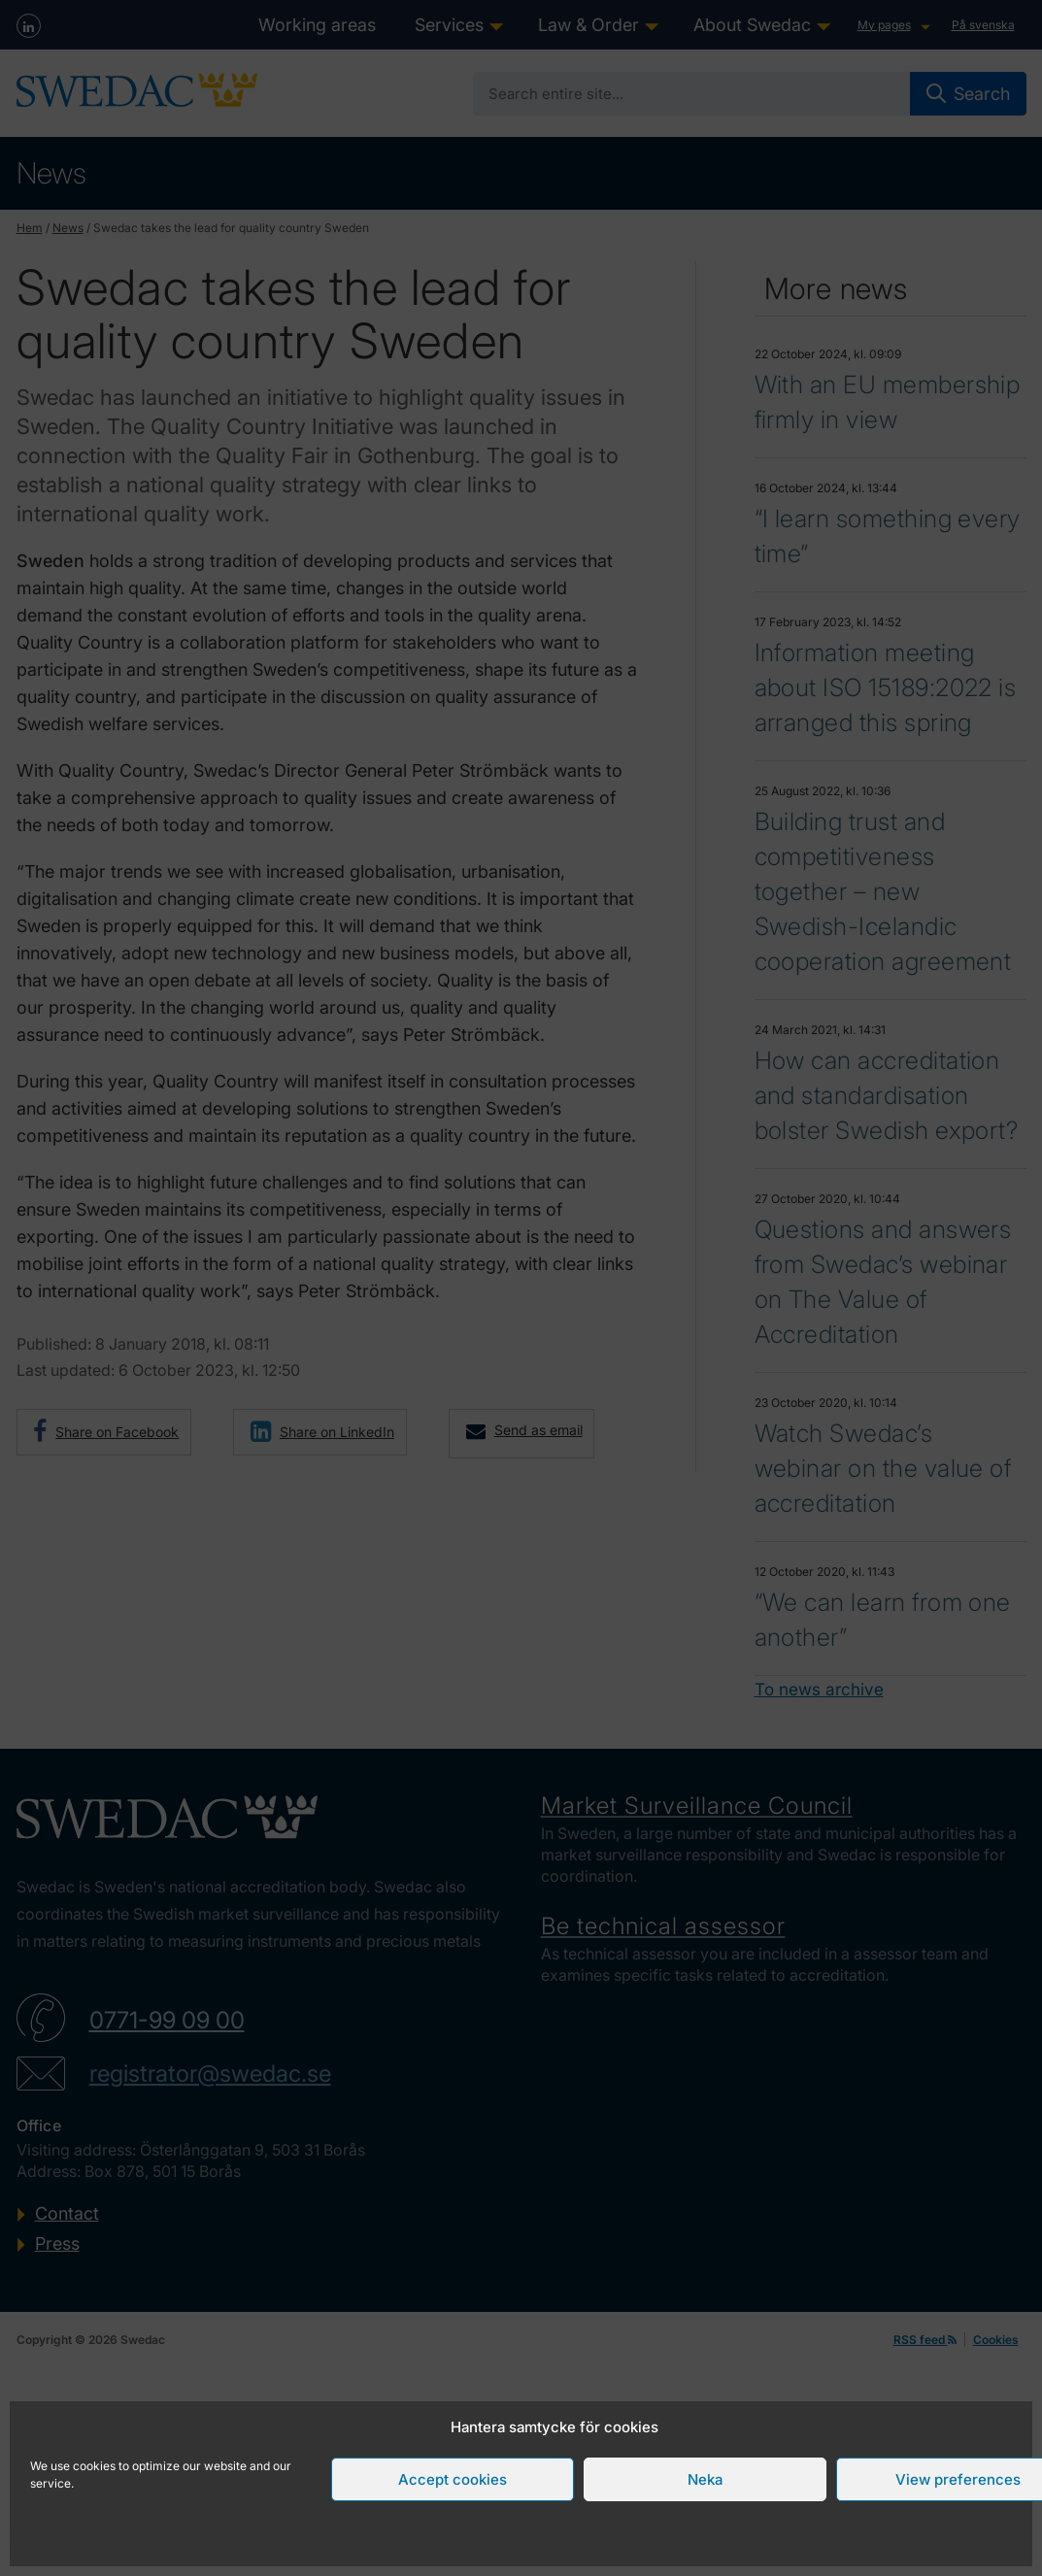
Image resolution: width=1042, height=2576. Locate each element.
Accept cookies (452, 2479)
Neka (705, 2479)
